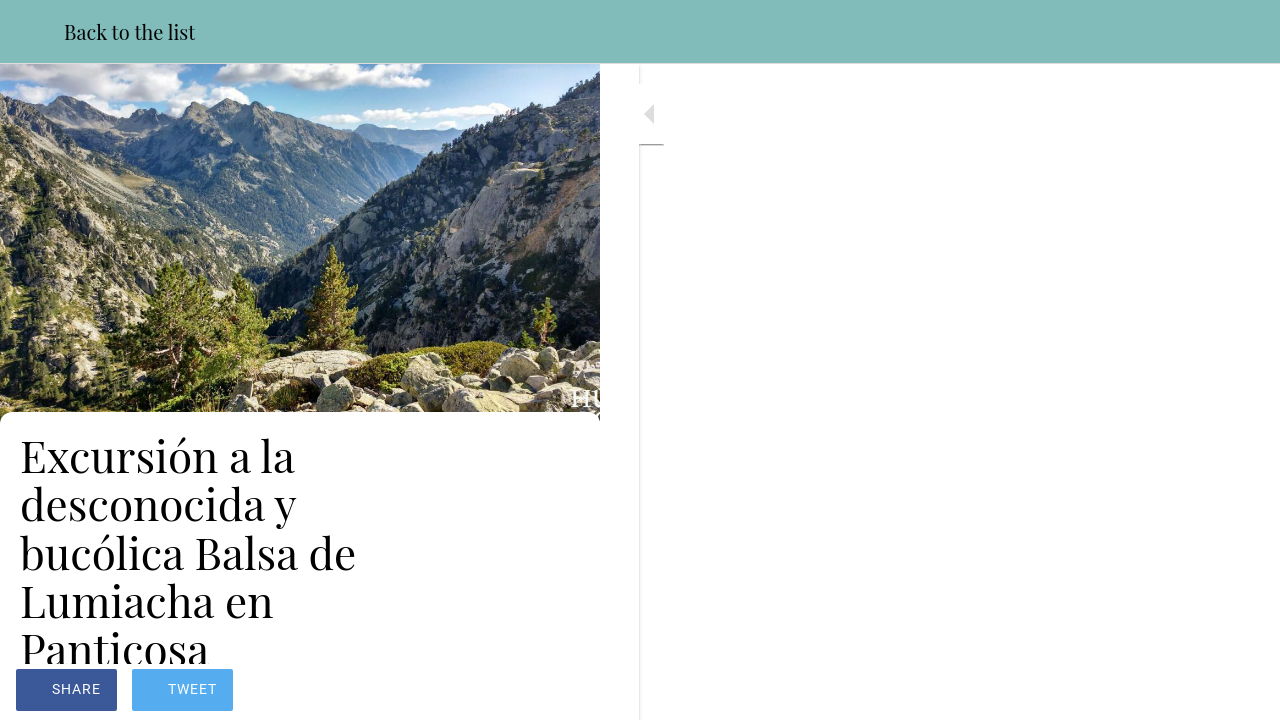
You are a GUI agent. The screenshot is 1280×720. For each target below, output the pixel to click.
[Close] (32, 32)
